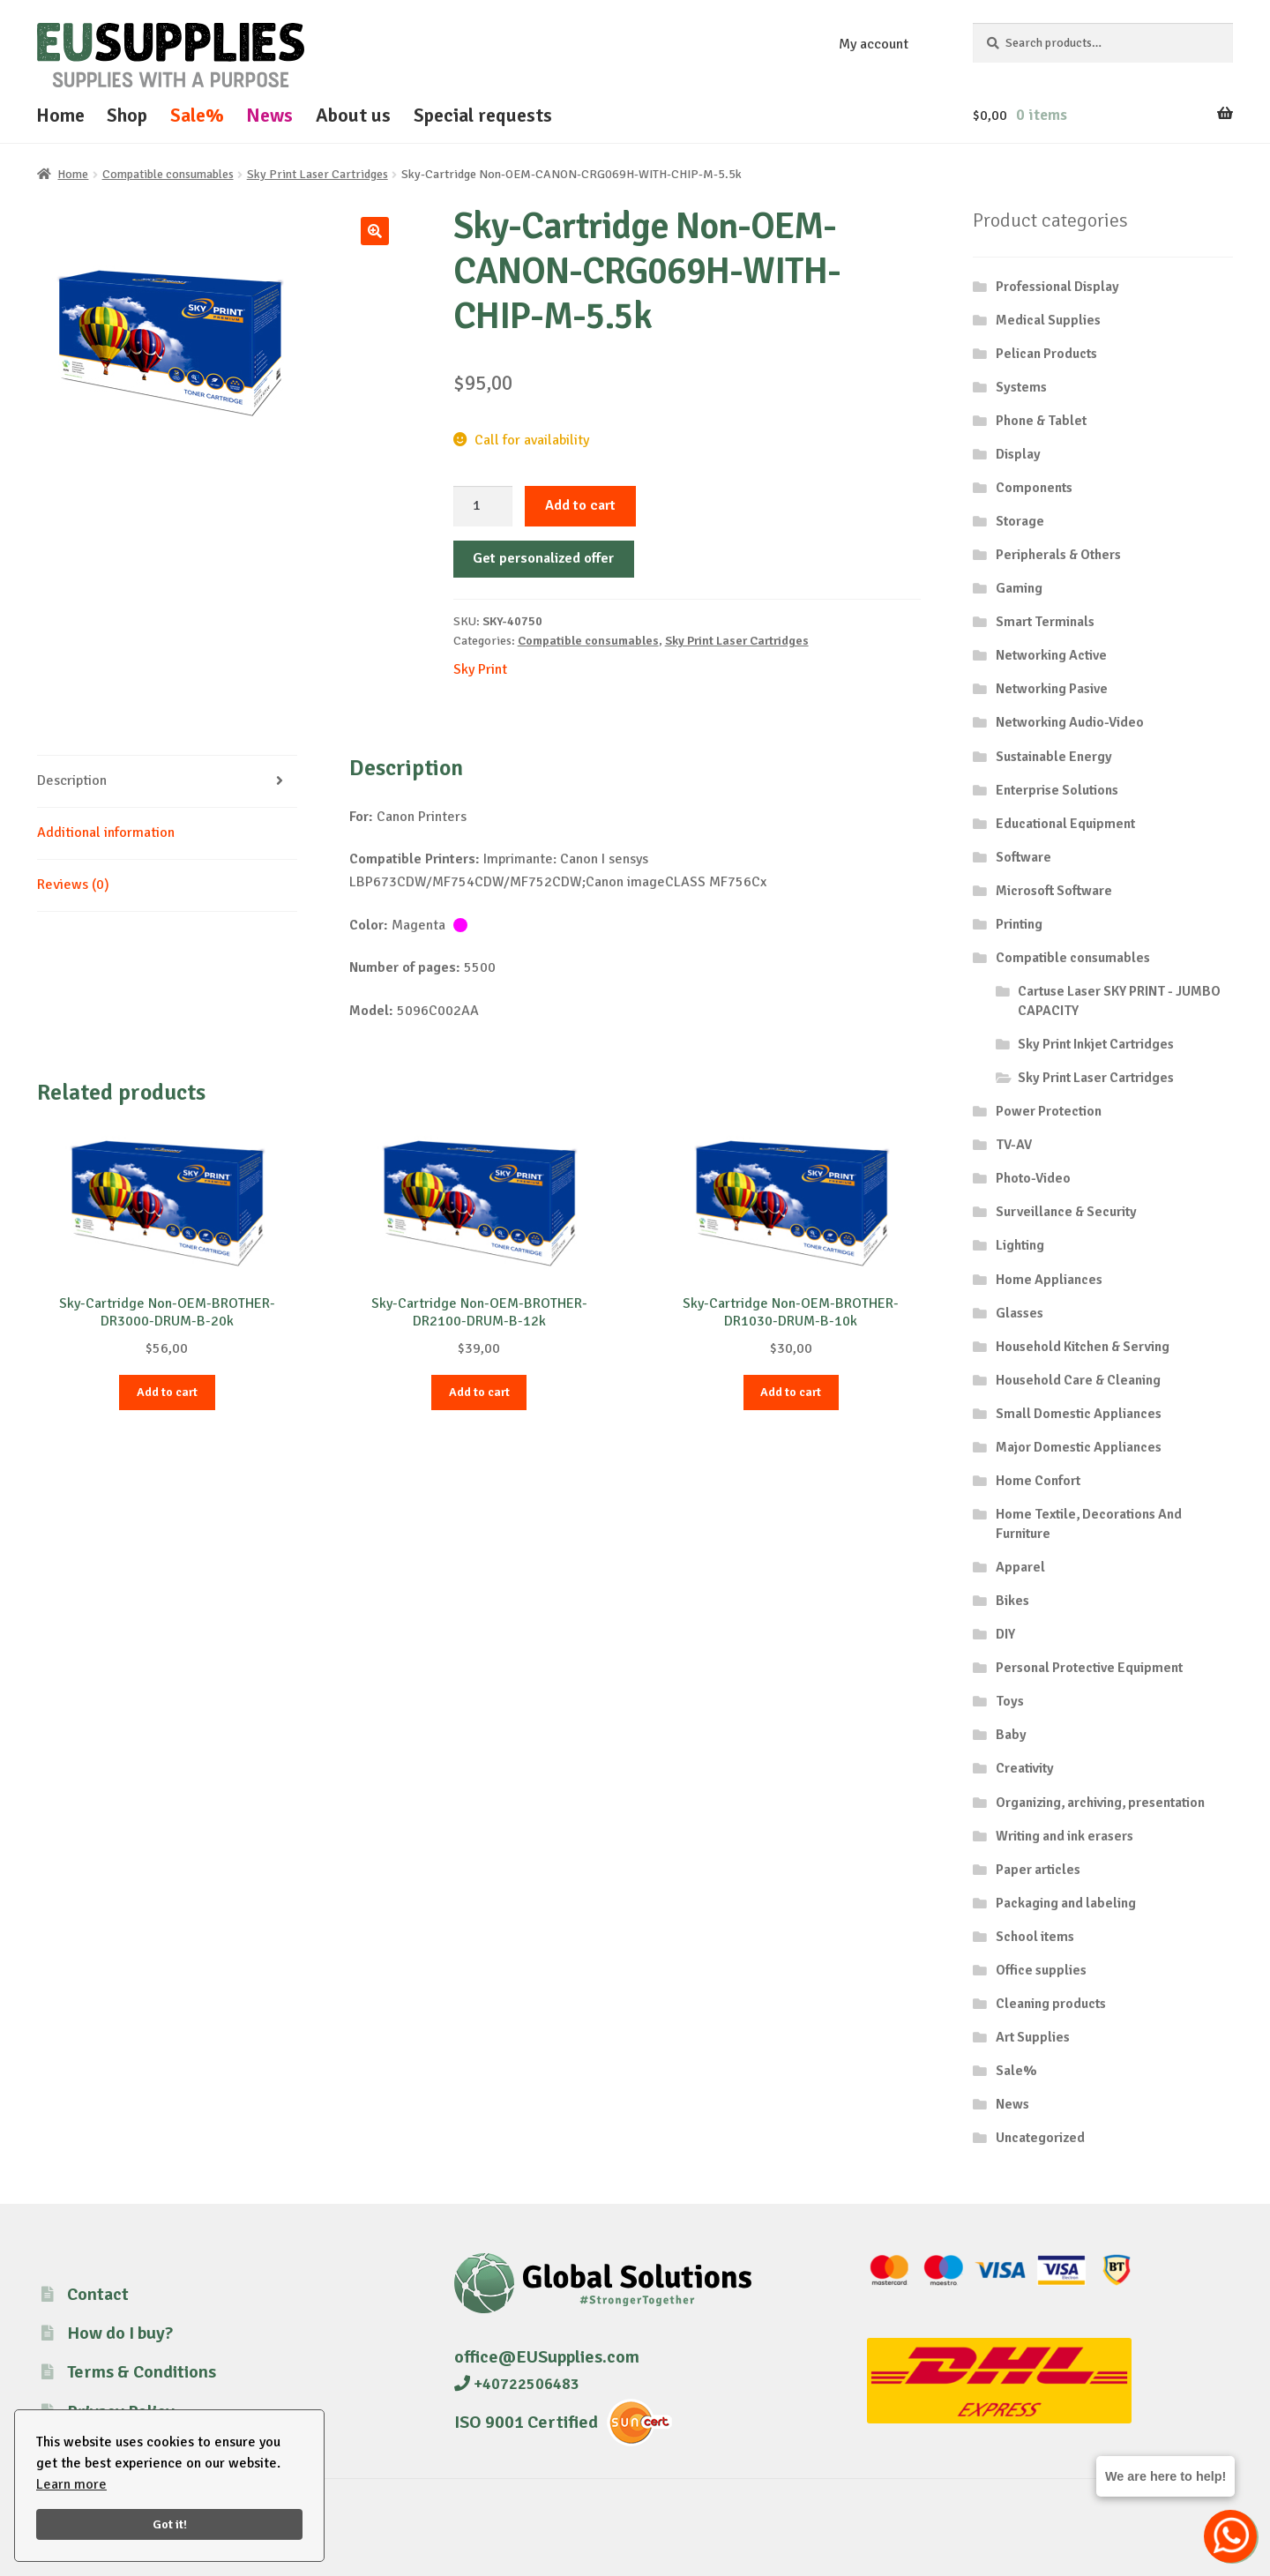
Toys (1010, 1701)
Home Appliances (1049, 1279)
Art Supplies (1033, 2037)
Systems (1021, 387)
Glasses (1019, 1313)
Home (60, 115)
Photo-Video (1033, 1178)
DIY (1005, 1634)
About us (353, 115)
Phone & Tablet (1041, 420)
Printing (1019, 924)
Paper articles (1038, 1869)
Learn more (71, 2484)
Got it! (170, 2524)
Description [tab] (72, 780)
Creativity (1025, 1768)
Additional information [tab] (106, 832)
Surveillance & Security (1066, 1212)
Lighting (1020, 1245)
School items (1035, 1936)
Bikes (1012, 1600)
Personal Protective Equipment (1089, 1667)
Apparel (1020, 1567)
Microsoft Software (1054, 891)
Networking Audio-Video (1070, 722)
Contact (98, 2294)
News (269, 115)
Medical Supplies (1048, 320)
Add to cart (580, 505)
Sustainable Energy (1054, 756)
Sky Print (480, 669)
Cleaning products (1051, 2003)
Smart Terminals (1045, 622)
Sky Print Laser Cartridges (317, 174)
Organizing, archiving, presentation (1100, 1802)
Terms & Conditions (141, 2372)
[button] (375, 231)
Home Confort (1038, 1481)
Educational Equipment (1065, 824)
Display (1018, 454)
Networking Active (1051, 655)
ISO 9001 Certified (526, 2422)
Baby (1011, 1734)
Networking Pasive (1052, 689)
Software (1023, 857)
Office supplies (1041, 1970)
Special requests (483, 115)
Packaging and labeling (1066, 1903)
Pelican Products (1046, 353)
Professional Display (1057, 286)
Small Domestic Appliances (1079, 1413)
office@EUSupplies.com (546, 2357)
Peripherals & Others (1058, 555)
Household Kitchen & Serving (1082, 1346)
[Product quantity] (483, 506)
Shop (127, 115)
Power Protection (1049, 1111)
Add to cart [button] (167, 1392)
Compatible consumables (168, 174)
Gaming (1019, 588)
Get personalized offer (543, 558)
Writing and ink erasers (1064, 1836)
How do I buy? (120, 2333)
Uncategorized (1040, 2138)
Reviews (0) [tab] (73, 884)
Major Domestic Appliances (1079, 1447)
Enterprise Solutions (1057, 790)
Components (1034, 488)
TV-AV (1014, 1145)
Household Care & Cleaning (1078, 1380)
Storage (1020, 521)
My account (873, 44)
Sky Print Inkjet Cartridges (1096, 1044)
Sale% (197, 115)
